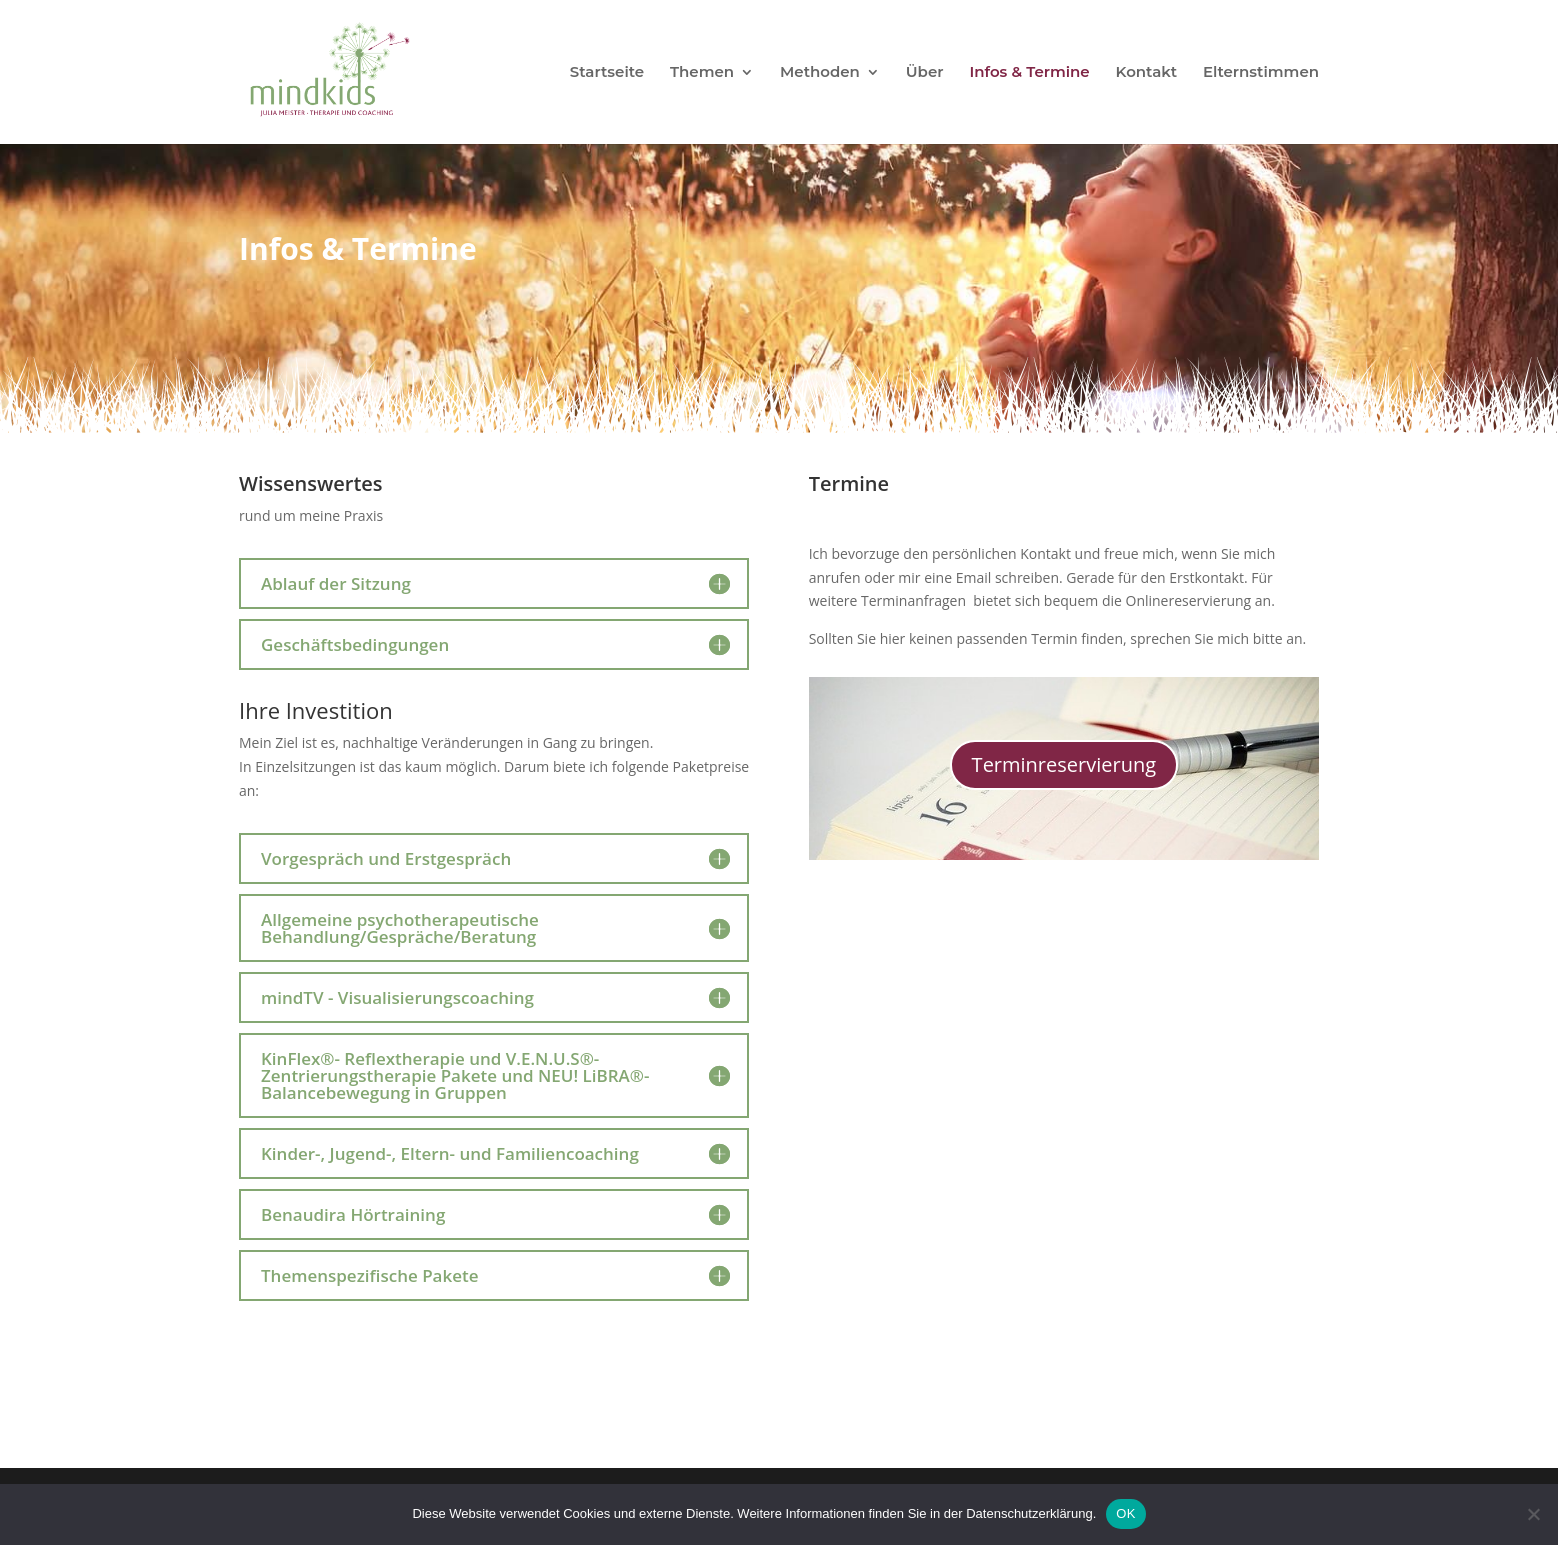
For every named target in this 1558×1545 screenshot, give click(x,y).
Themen (702, 73)
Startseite (607, 73)
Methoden (820, 73)
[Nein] (1533, 1514)
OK (1125, 1513)
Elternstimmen (1261, 73)
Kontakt (1147, 73)
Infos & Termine (1029, 73)
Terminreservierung (1064, 764)
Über (925, 73)
